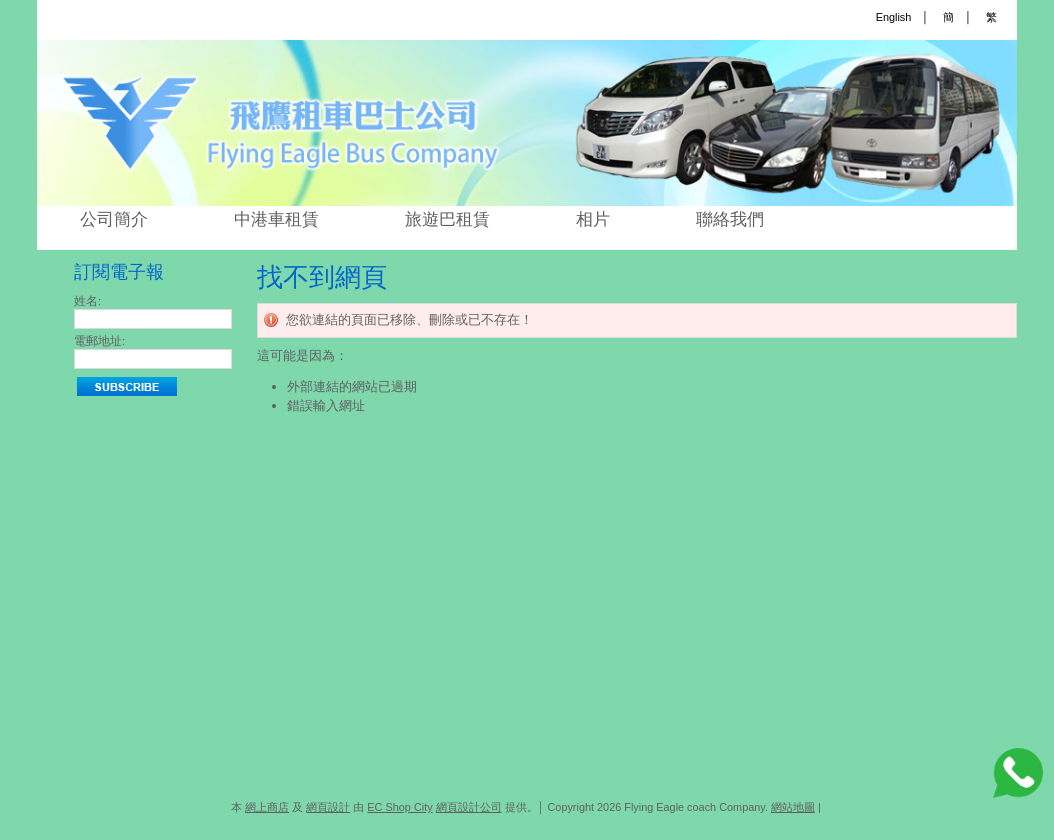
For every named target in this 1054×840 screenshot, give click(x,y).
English (894, 17)
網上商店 (267, 807)
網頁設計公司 (469, 807)
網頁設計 (328, 807)
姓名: (87, 301)
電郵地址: (99, 341)
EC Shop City (399, 807)
